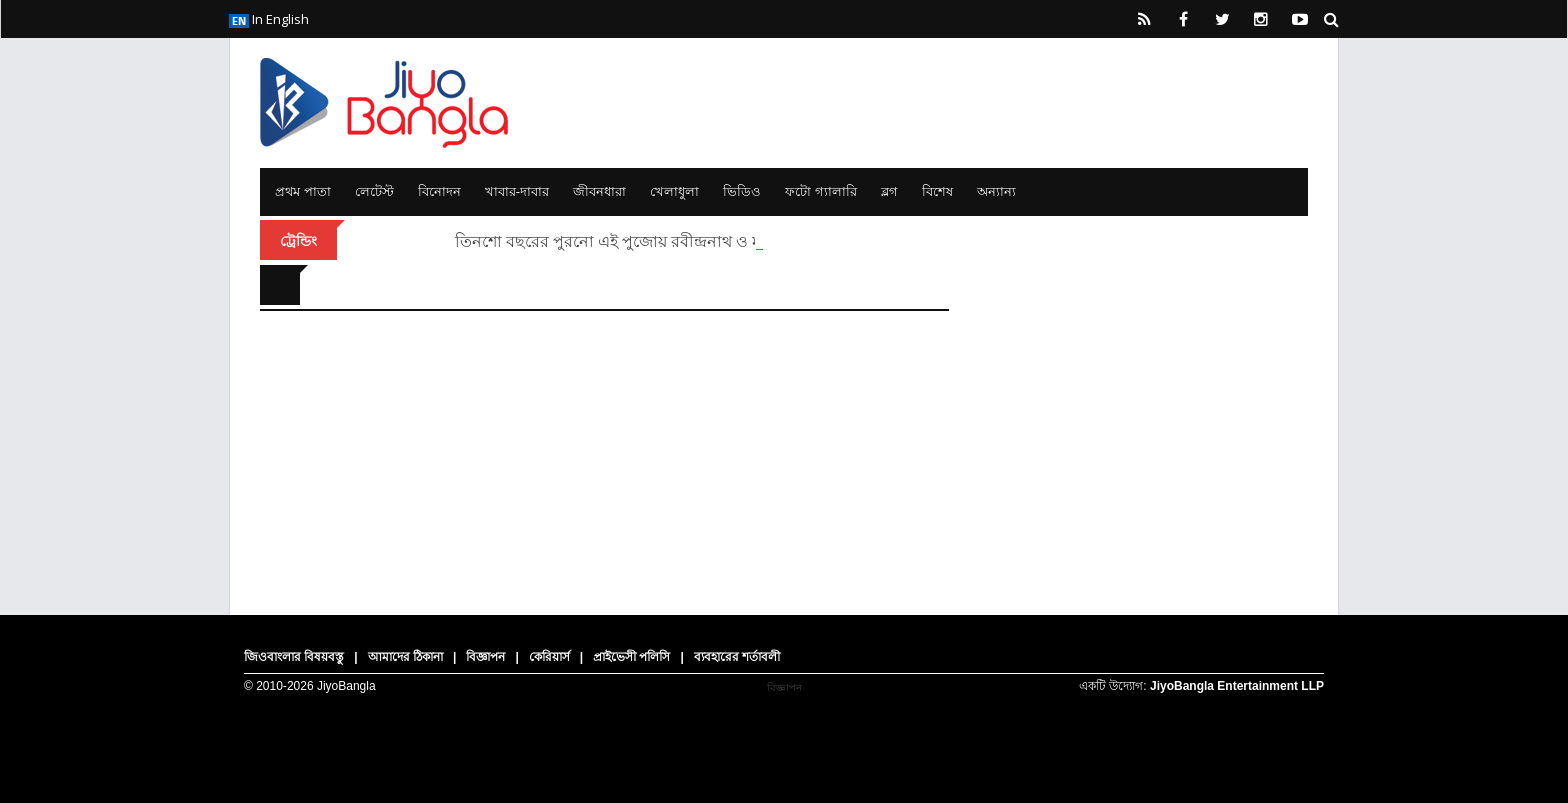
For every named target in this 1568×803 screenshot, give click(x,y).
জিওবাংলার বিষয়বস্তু (294, 657)
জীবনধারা (599, 191)
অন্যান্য (996, 191)
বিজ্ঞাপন (485, 657)
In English (269, 19)
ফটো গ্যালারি (821, 191)
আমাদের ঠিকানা (405, 657)
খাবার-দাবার (517, 191)
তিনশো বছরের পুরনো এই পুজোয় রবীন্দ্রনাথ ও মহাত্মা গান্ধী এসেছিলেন (681, 241)
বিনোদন (439, 191)
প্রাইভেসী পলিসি (631, 657)
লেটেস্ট (374, 191)
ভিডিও (742, 191)
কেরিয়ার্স (549, 657)
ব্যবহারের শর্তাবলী (737, 657)
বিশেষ (937, 191)
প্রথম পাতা (303, 191)
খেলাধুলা (674, 191)
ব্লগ (889, 191)
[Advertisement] (1143, 390)
